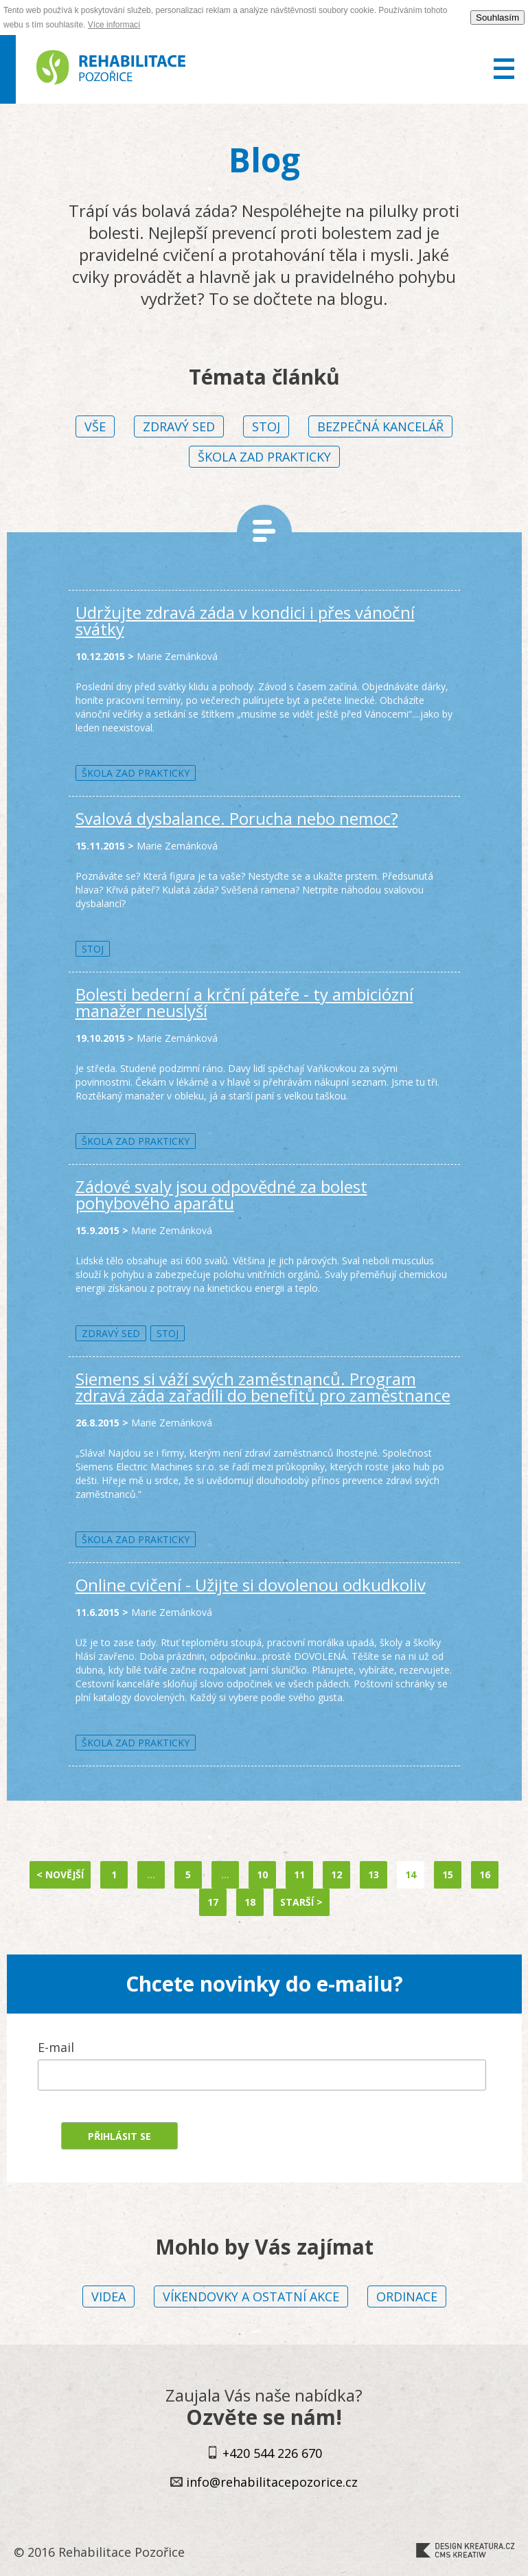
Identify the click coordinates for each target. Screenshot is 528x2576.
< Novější (60, 1874)
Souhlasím (497, 17)
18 (249, 1901)
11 (299, 1874)
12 (336, 1874)
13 (373, 1874)
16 (484, 1874)
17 (212, 1901)
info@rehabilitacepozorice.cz (272, 2482)
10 (262, 1874)
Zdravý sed (179, 426)
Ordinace (406, 2296)
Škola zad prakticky (264, 456)
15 (447, 1874)
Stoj (266, 426)
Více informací (114, 25)
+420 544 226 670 (272, 2453)
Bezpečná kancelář (380, 426)
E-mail (56, 2047)
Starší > (301, 1901)
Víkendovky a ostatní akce (251, 2296)
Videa (108, 2296)
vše (95, 426)
